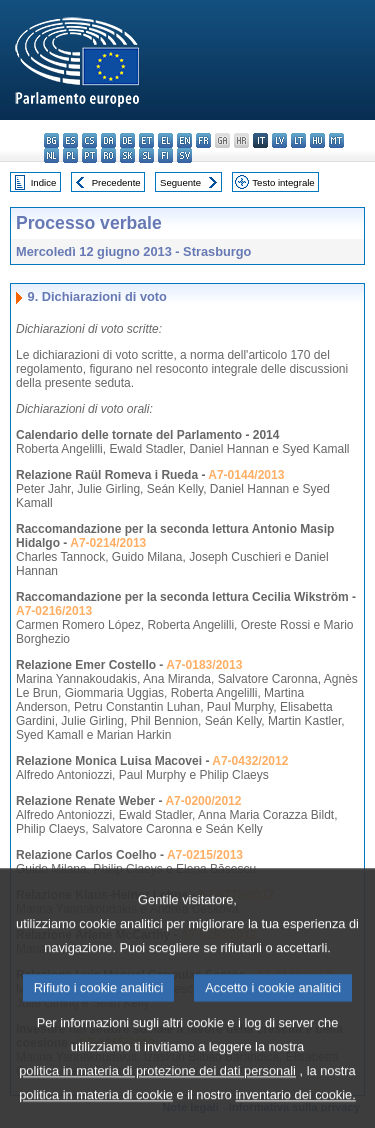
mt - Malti (336, 140)
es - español (70, 140)
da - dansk (108, 140)
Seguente (180, 182)
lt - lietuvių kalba (298, 140)
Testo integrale (283, 182)
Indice (44, 182)
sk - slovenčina (127, 155)
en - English (184, 140)
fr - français (203, 140)
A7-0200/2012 (203, 801)
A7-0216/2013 (54, 611)
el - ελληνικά (165, 140)
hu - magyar (317, 140)
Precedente (116, 182)
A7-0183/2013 (204, 665)
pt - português (89, 155)
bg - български (51, 140)
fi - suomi (165, 155)
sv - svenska (184, 155)
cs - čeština (89, 140)
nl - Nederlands (51, 155)
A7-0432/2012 (250, 761)
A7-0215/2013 (205, 855)
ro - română (108, 155)
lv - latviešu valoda (279, 140)
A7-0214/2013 (108, 543)
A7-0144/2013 (246, 475)
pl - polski (70, 155)
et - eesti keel (146, 140)
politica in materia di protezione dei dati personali (157, 1101)
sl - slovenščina (146, 155)
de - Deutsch (127, 140)
